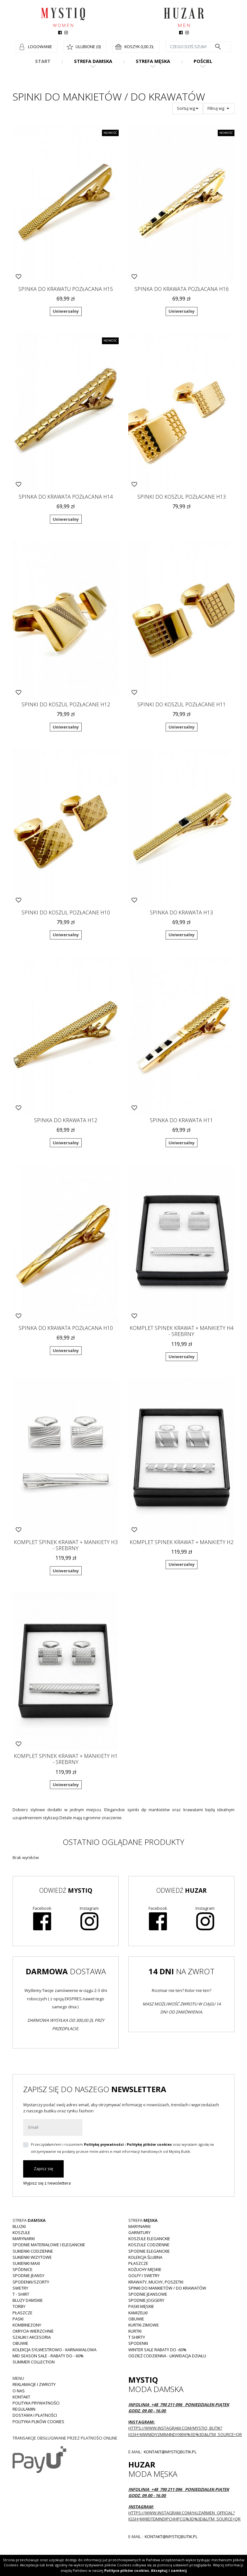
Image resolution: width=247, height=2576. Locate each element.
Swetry (20, 2288)
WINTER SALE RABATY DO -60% (157, 2350)
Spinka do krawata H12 (65, 1120)
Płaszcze (22, 2313)
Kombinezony (27, 2325)
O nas (19, 2391)
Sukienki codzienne (33, 2251)
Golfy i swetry (144, 2275)
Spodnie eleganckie (149, 2251)
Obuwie (20, 2343)
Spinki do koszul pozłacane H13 (181, 496)
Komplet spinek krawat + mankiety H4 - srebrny (181, 1331)
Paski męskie (141, 2306)
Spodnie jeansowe (147, 2294)
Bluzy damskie (28, 2300)
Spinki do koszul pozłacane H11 (181, 704)
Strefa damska (93, 61)
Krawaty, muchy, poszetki (155, 2282)
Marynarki (24, 2238)
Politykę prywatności (104, 2144)
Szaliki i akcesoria (32, 2337)
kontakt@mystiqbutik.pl (170, 2452)
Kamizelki (138, 2313)
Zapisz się (43, 2168)
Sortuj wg (187, 108)
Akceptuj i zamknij (169, 2570)
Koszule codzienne (148, 2245)
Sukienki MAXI (26, 2263)
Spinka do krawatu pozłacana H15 (65, 289)
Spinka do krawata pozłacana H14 (66, 496)
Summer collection (34, 2362)
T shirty (136, 2337)
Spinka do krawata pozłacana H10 (66, 1328)
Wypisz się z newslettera (47, 2183)
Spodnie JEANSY (28, 2275)
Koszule (21, 2232)
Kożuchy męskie (144, 2269)
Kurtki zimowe (143, 2325)
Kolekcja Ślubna (145, 2257)
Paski (18, 2319)
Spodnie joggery (146, 2300)
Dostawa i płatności (35, 2415)
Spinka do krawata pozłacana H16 (181, 289)
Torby (19, 2306)
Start (42, 61)
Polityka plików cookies (38, 2421)
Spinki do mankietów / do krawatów (167, 2288)
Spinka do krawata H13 (181, 912)
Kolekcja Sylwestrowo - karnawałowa (54, 2350)
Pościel (203, 61)
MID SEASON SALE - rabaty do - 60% (48, 2356)
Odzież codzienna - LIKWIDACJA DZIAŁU (167, 2356)
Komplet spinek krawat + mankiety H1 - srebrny (66, 1759)
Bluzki (19, 2226)
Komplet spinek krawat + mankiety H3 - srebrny (66, 1545)
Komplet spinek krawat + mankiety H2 (181, 1542)
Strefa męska (153, 61)
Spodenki (138, 2343)
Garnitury (139, 2232)
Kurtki (135, 2331)
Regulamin (24, 2409)
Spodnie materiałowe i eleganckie (49, 2245)
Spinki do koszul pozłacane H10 (66, 912)
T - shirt (21, 2294)
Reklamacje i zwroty (34, 2384)
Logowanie (40, 46)
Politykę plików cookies (149, 2144)
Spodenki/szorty (31, 2282)
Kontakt (21, 2397)
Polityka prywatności (36, 2403)
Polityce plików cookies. (127, 2570)
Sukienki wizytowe (32, 2257)
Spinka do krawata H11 (181, 1120)
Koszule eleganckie (149, 2238)
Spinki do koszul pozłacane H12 (66, 704)
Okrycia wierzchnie (33, 2331)
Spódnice (22, 2269)
